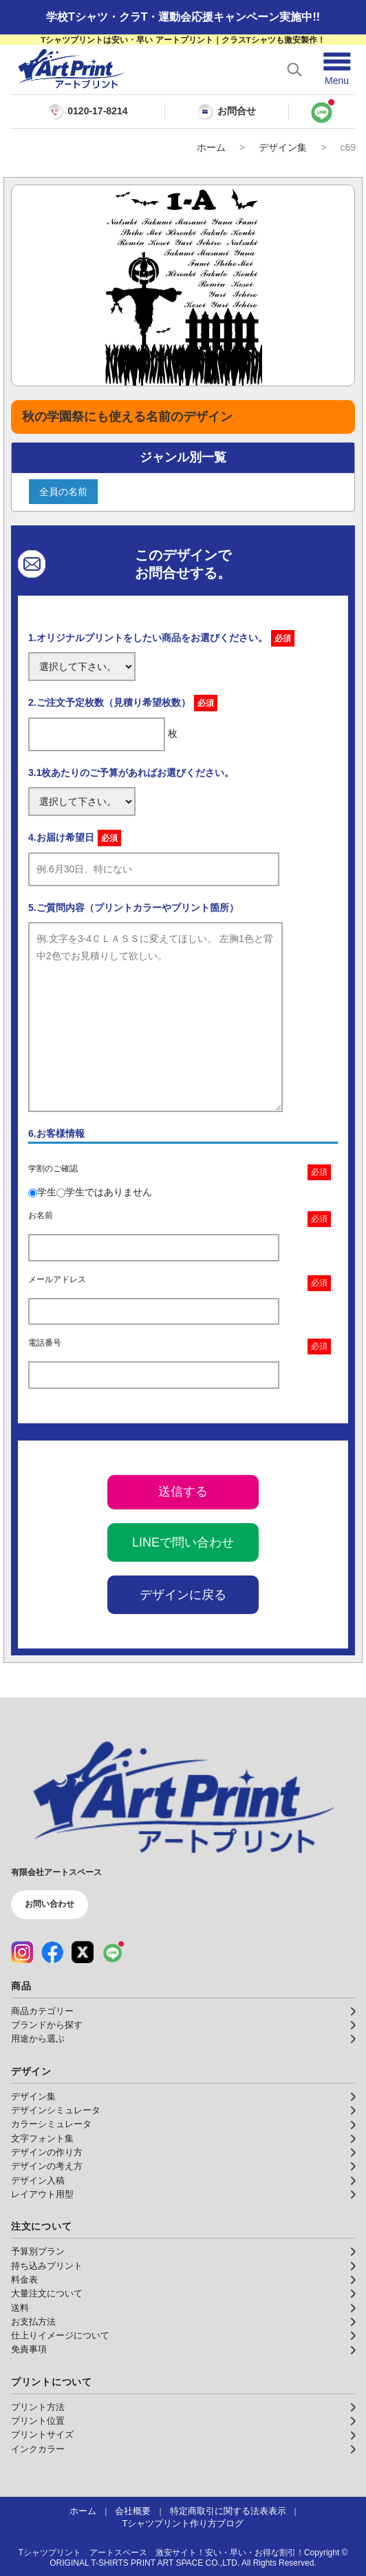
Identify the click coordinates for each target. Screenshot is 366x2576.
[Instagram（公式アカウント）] (22, 1952)
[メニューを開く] (337, 69)
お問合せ (226, 111)
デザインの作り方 (47, 2152)
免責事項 (29, 2349)
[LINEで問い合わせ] (322, 111)
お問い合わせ (49, 1904)
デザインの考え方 (47, 2166)
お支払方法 (33, 2322)
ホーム (211, 147)
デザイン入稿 (38, 2181)
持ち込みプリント (47, 2266)
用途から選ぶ (38, 2039)
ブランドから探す (47, 2025)
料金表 (24, 2280)
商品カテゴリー (42, 2011)
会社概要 (133, 2511)
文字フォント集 (42, 2139)
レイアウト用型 (42, 2194)
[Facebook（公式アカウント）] (52, 1952)
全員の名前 (63, 491)
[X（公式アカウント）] (83, 1952)
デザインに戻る (183, 1595)
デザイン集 (283, 147)
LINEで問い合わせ (183, 1542)
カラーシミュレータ (51, 2124)
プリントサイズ (42, 2435)
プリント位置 (38, 2421)
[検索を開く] (294, 69)
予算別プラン (38, 2251)
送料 (20, 2308)
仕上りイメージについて (60, 2336)
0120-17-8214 (97, 111)
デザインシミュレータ (55, 2110)
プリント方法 (38, 2407)
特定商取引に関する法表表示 (228, 2511)
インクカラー (38, 2449)
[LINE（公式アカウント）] (113, 1952)
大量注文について (47, 2293)
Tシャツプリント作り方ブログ (183, 2523)
